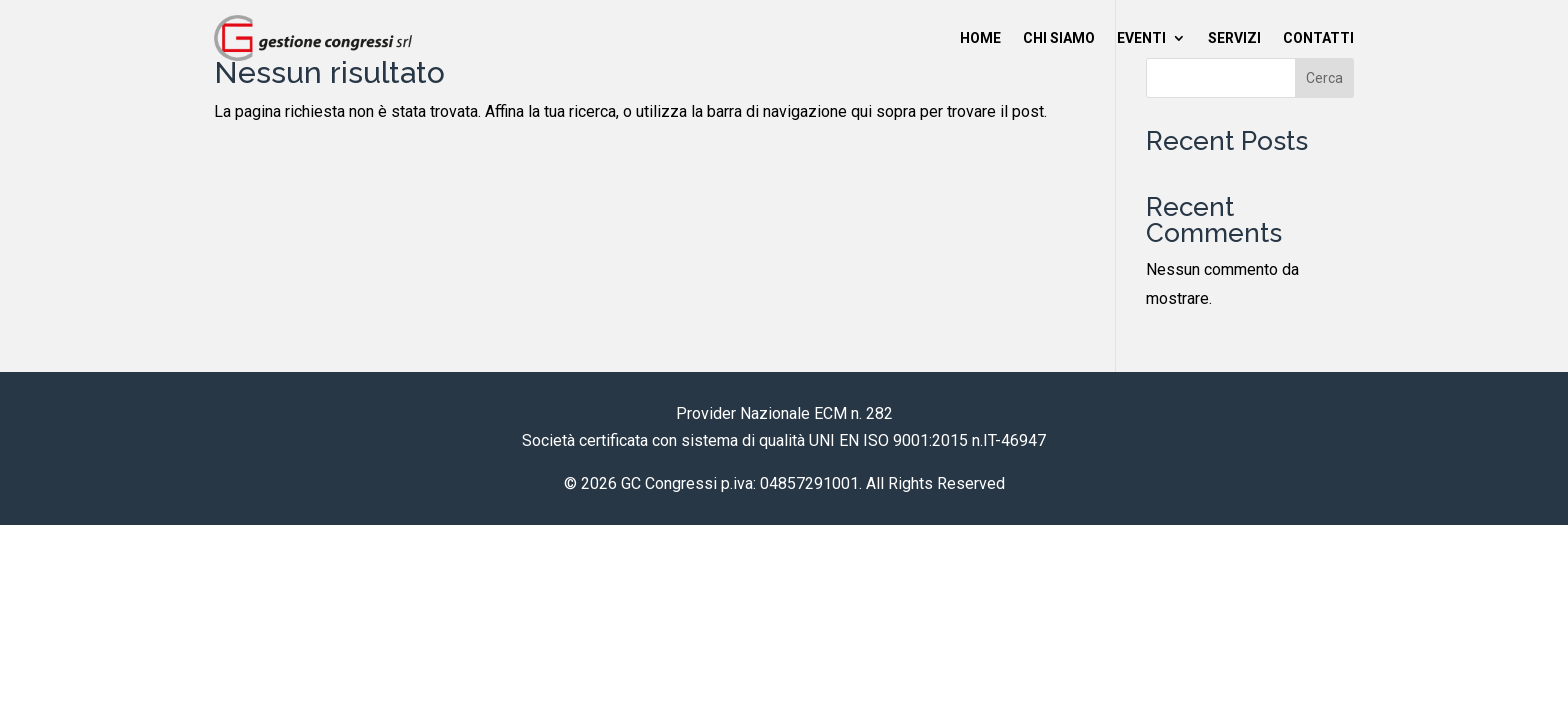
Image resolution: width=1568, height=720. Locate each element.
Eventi (1141, 38)
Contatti (1318, 38)
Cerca (1324, 78)
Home (980, 38)
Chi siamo (1059, 38)
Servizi (1234, 38)
